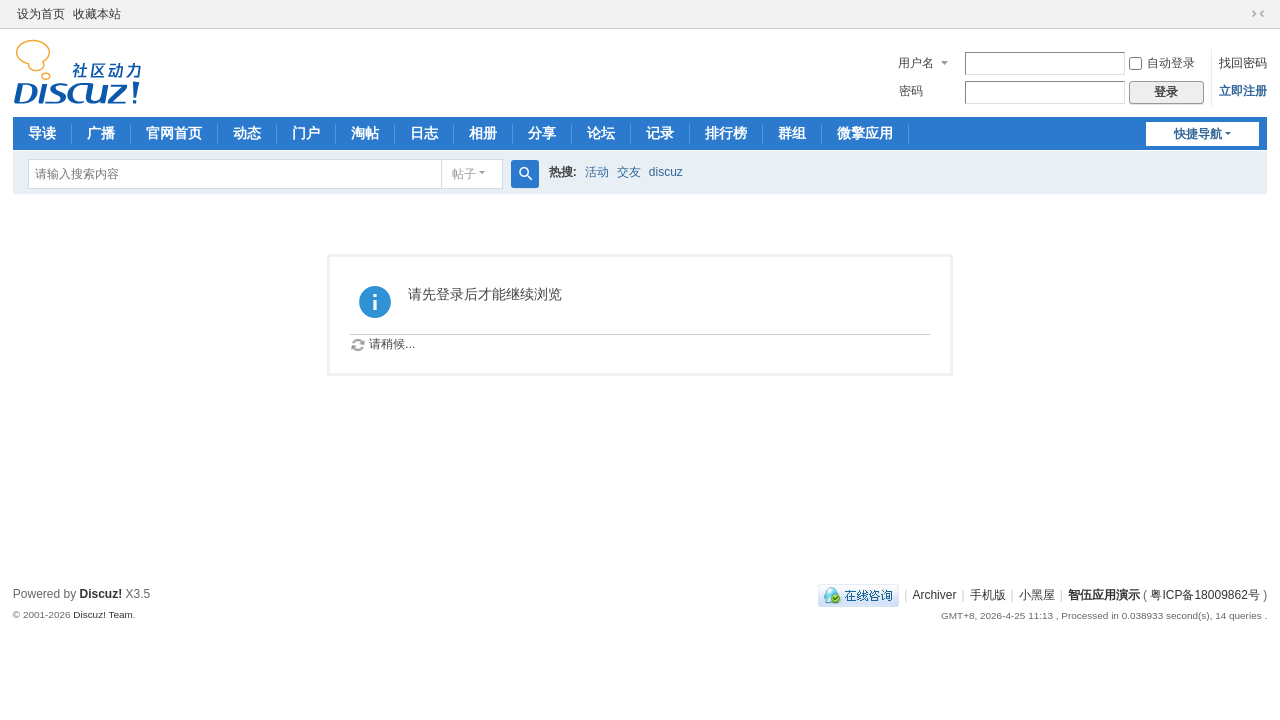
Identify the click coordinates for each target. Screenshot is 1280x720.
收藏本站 (97, 14)
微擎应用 (865, 133)
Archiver (934, 595)
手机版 (988, 595)
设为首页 (41, 14)
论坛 (601, 133)
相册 (483, 133)
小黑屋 (1037, 595)
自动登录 (1162, 63)
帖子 (464, 174)
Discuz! (101, 594)
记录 (660, 133)
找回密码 (1243, 63)
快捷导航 (1198, 134)
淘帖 (365, 133)
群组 (792, 133)
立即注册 (1243, 91)
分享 (542, 133)
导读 (42, 133)
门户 (306, 133)
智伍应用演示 (1104, 595)
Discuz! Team (103, 614)
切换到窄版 (1258, 14)
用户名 (916, 63)
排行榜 (726, 133)
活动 (597, 172)
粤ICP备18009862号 (1204, 595)
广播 (101, 133)
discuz (666, 172)
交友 (629, 172)
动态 (247, 133)
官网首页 (174, 133)
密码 (911, 91)
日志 (424, 133)
